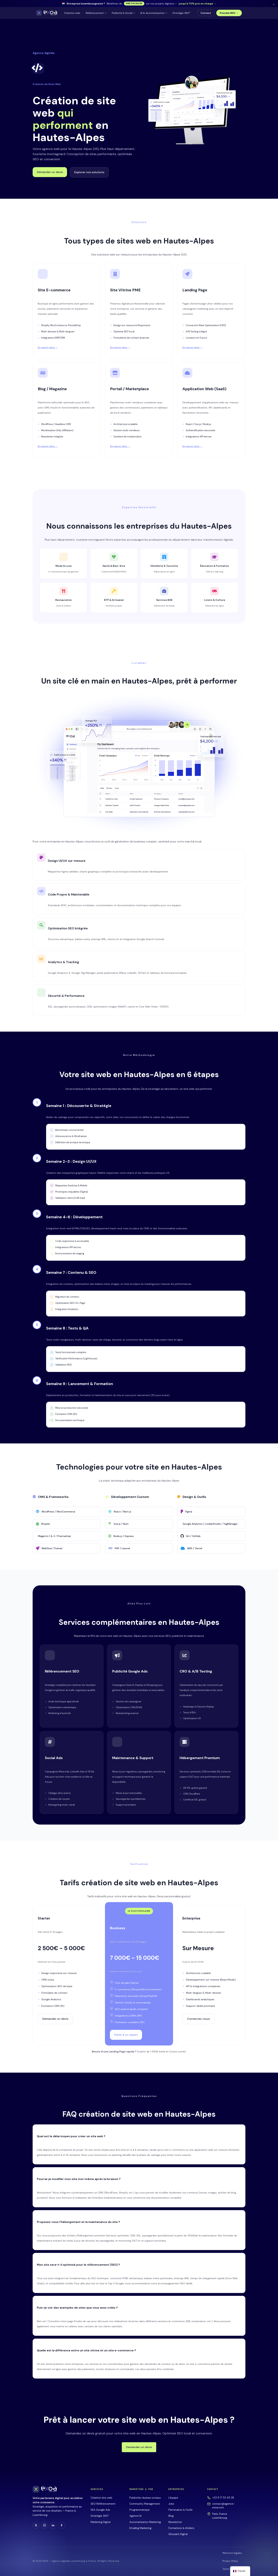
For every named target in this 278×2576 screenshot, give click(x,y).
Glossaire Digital (178, 2534)
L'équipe (173, 2497)
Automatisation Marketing (145, 2522)
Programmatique (139, 2509)
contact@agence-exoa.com (223, 2505)
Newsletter (175, 2522)
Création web (72, 13)
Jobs (171, 2503)
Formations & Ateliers (181, 2528)
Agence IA (135, 2515)
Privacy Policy (230, 2561)
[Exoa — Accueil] (46, 13)
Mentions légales (232, 2553)
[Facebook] (61, 2525)
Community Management (144, 2503)
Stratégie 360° (181, 13)
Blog (171, 2515)
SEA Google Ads (100, 2509)
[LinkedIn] (53, 2525)
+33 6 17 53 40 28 (223, 2497)
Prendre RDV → (229, 13)
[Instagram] (44, 2525)
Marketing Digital (100, 2522)
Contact (206, 13)
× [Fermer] (272, 4)
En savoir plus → (48, 347)
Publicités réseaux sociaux (145, 2497)
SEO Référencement (103, 2503)
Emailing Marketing (140, 2528)
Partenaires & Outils (180, 2509)
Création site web (101, 2497)
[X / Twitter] (36, 2525)
